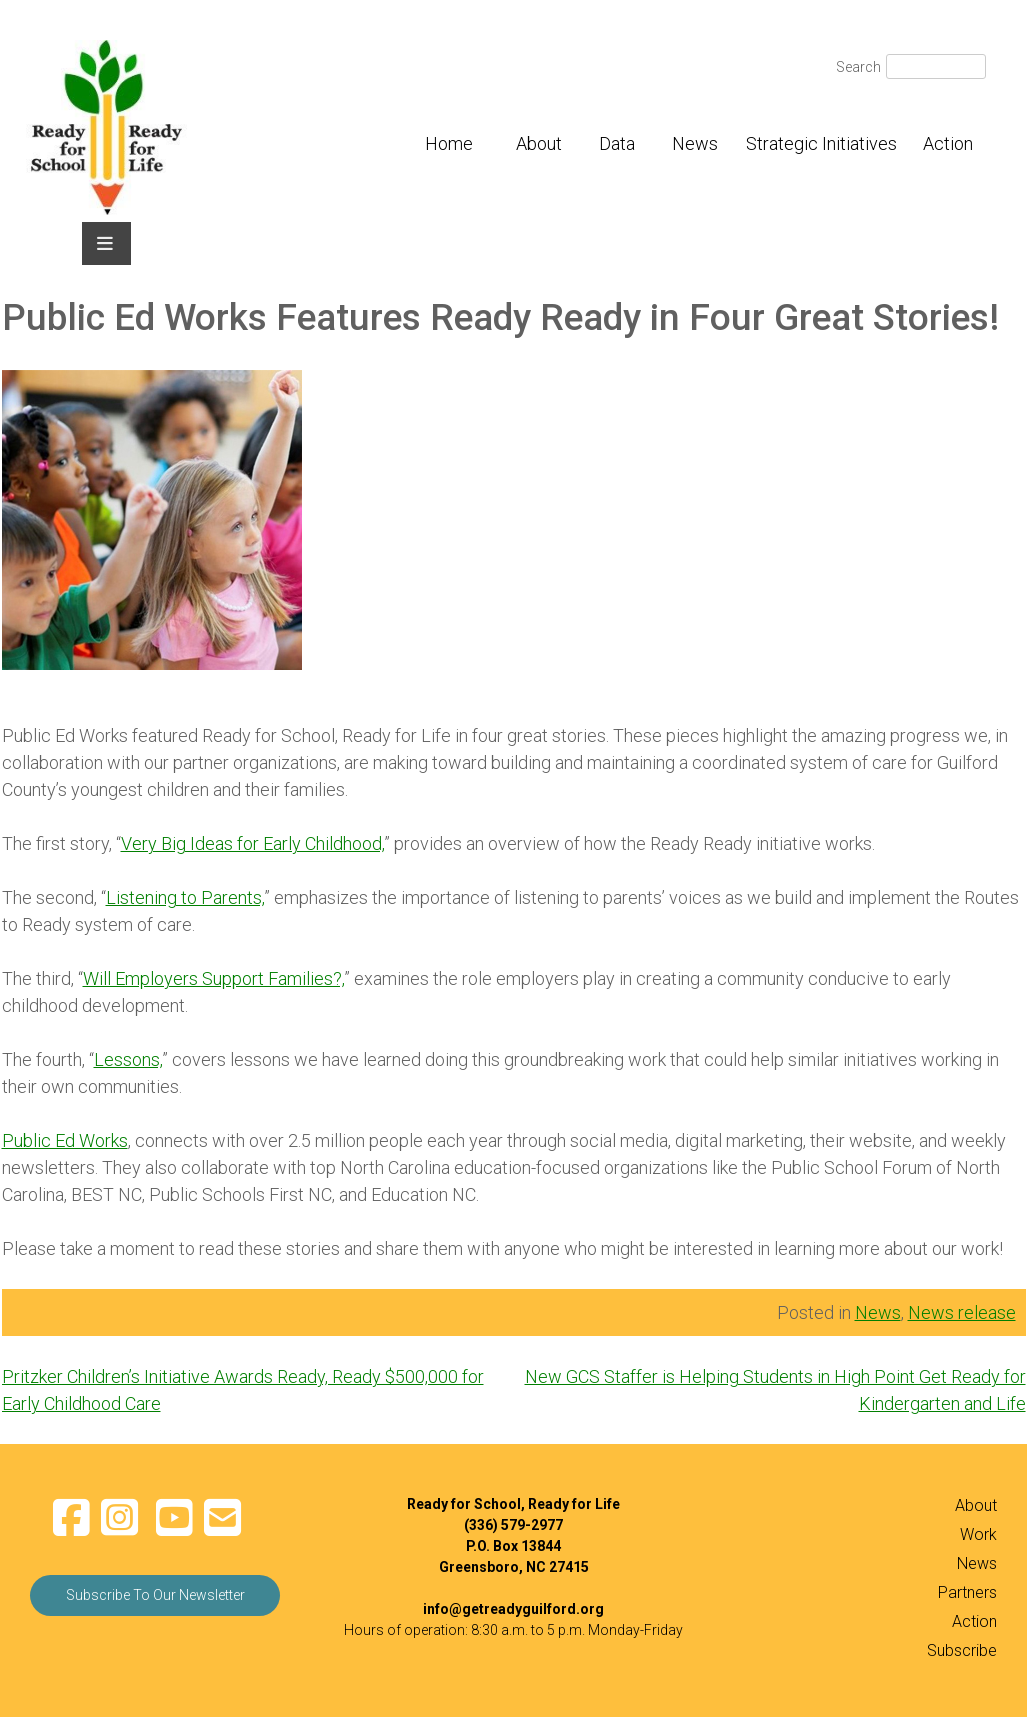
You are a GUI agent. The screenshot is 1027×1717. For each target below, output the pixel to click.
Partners (967, 1592)
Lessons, (128, 1059)
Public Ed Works (65, 1140)
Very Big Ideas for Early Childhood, (252, 843)
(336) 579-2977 (513, 1525)
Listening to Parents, (185, 897)
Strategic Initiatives (821, 143)
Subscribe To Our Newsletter (155, 1595)
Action (948, 143)
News (695, 143)
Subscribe (962, 1650)
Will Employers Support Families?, (213, 978)
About (539, 143)
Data (617, 143)
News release (962, 1312)
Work (978, 1534)
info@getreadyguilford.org (513, 1609)
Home (449, 143)
